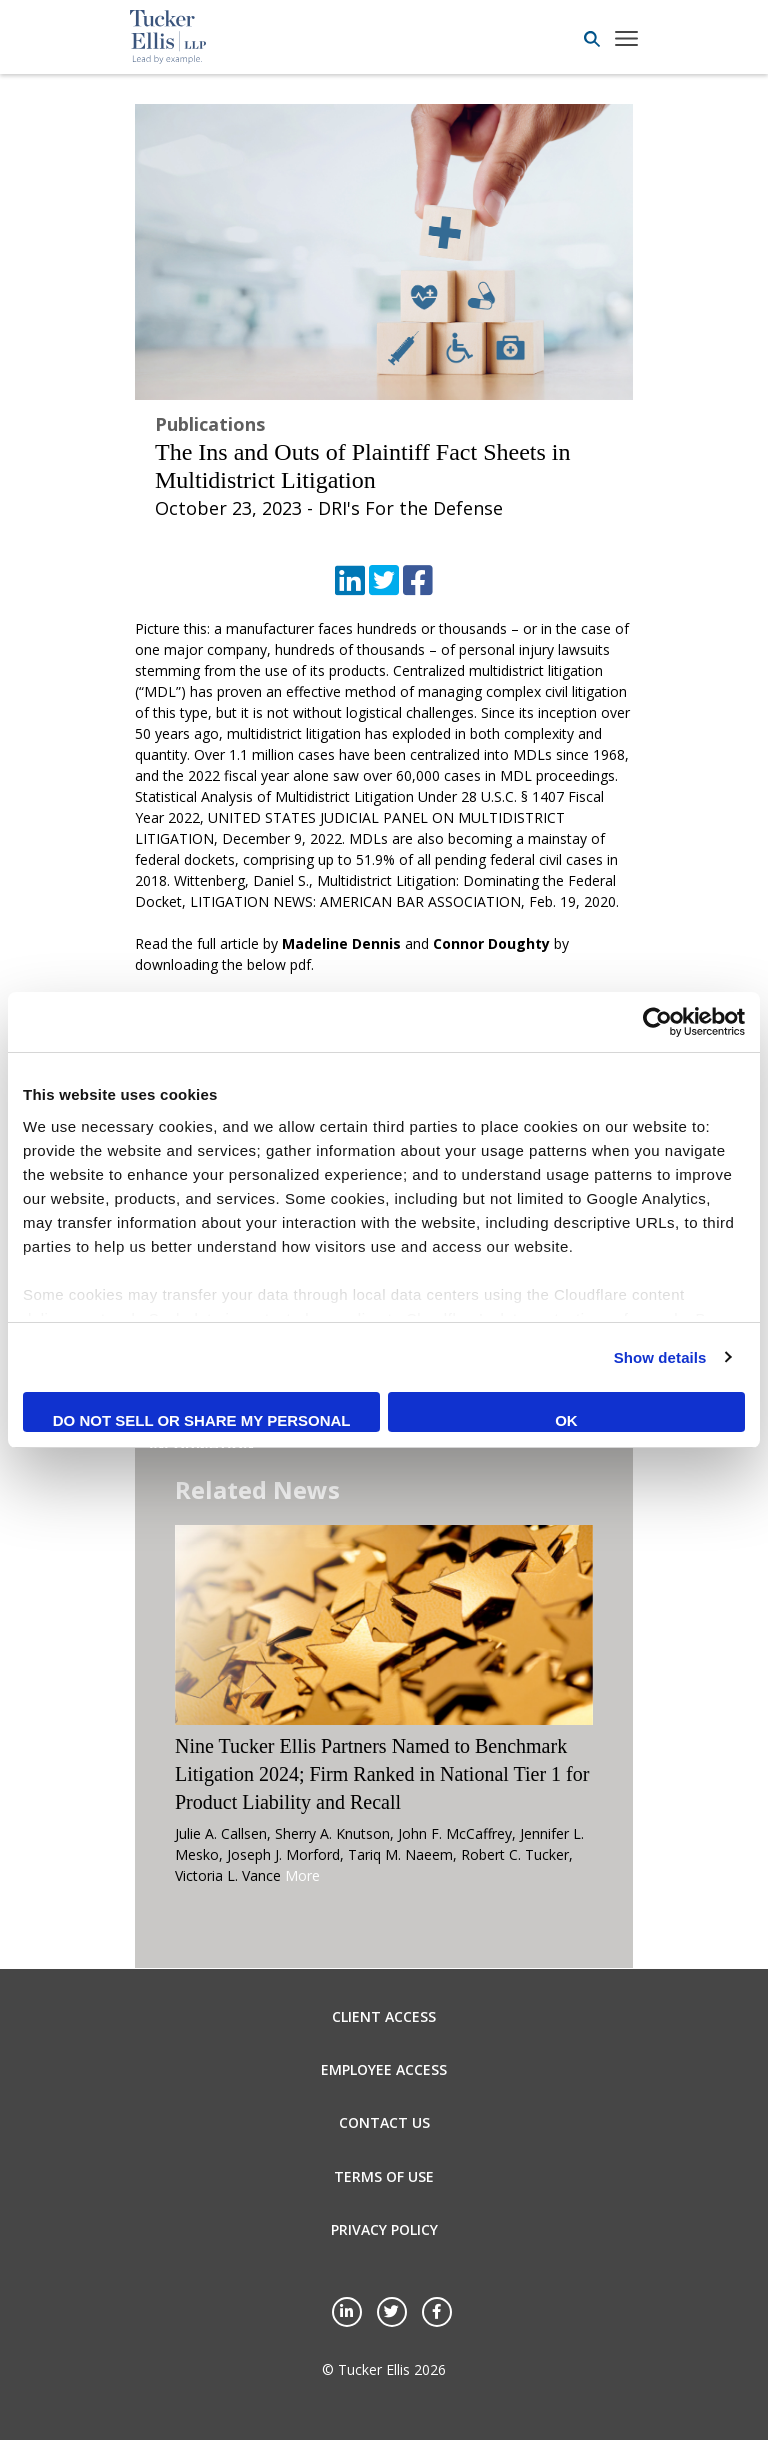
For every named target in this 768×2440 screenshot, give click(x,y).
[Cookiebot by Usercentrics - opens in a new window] (657, 1022)
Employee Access (384, 2069)
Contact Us (384, 2122)
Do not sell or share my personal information (202, 1422)
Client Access (384, 2016)
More (302, 1875)
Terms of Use (384, 2176)
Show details (660, 1357)
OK (566, 1420)
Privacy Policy (384, 2229)
